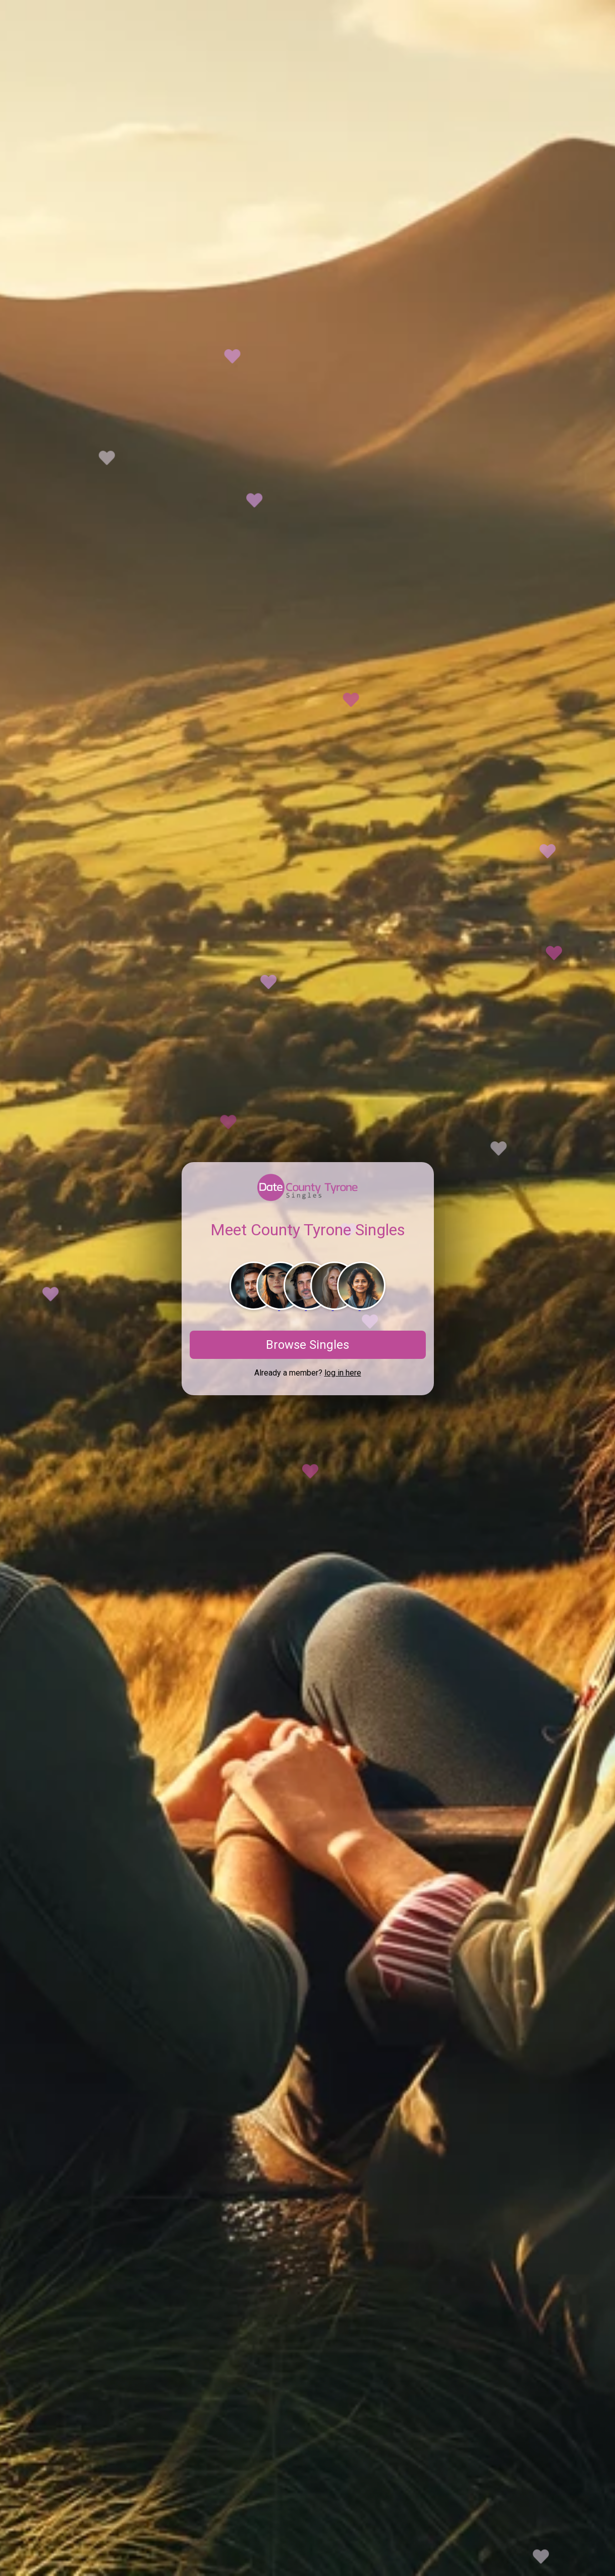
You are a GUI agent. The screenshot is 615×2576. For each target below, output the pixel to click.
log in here (342, 1373)
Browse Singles (307, 1345)
